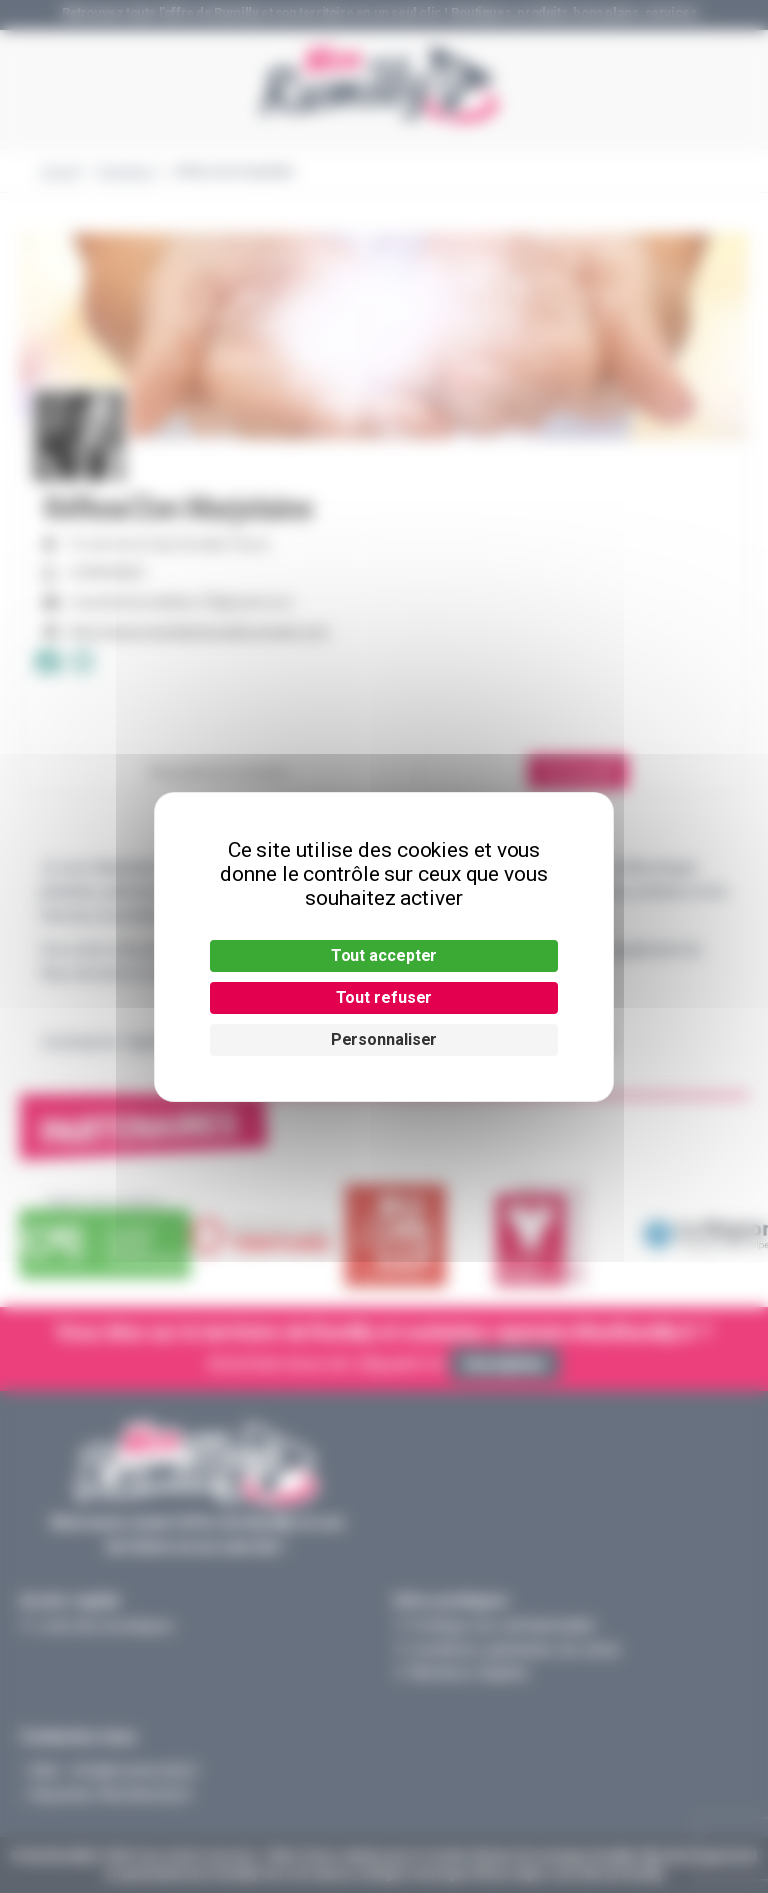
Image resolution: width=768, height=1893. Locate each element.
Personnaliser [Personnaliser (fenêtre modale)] (384, 1039)
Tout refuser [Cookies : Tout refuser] (384, 997)
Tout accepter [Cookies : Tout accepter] (384, 955)
